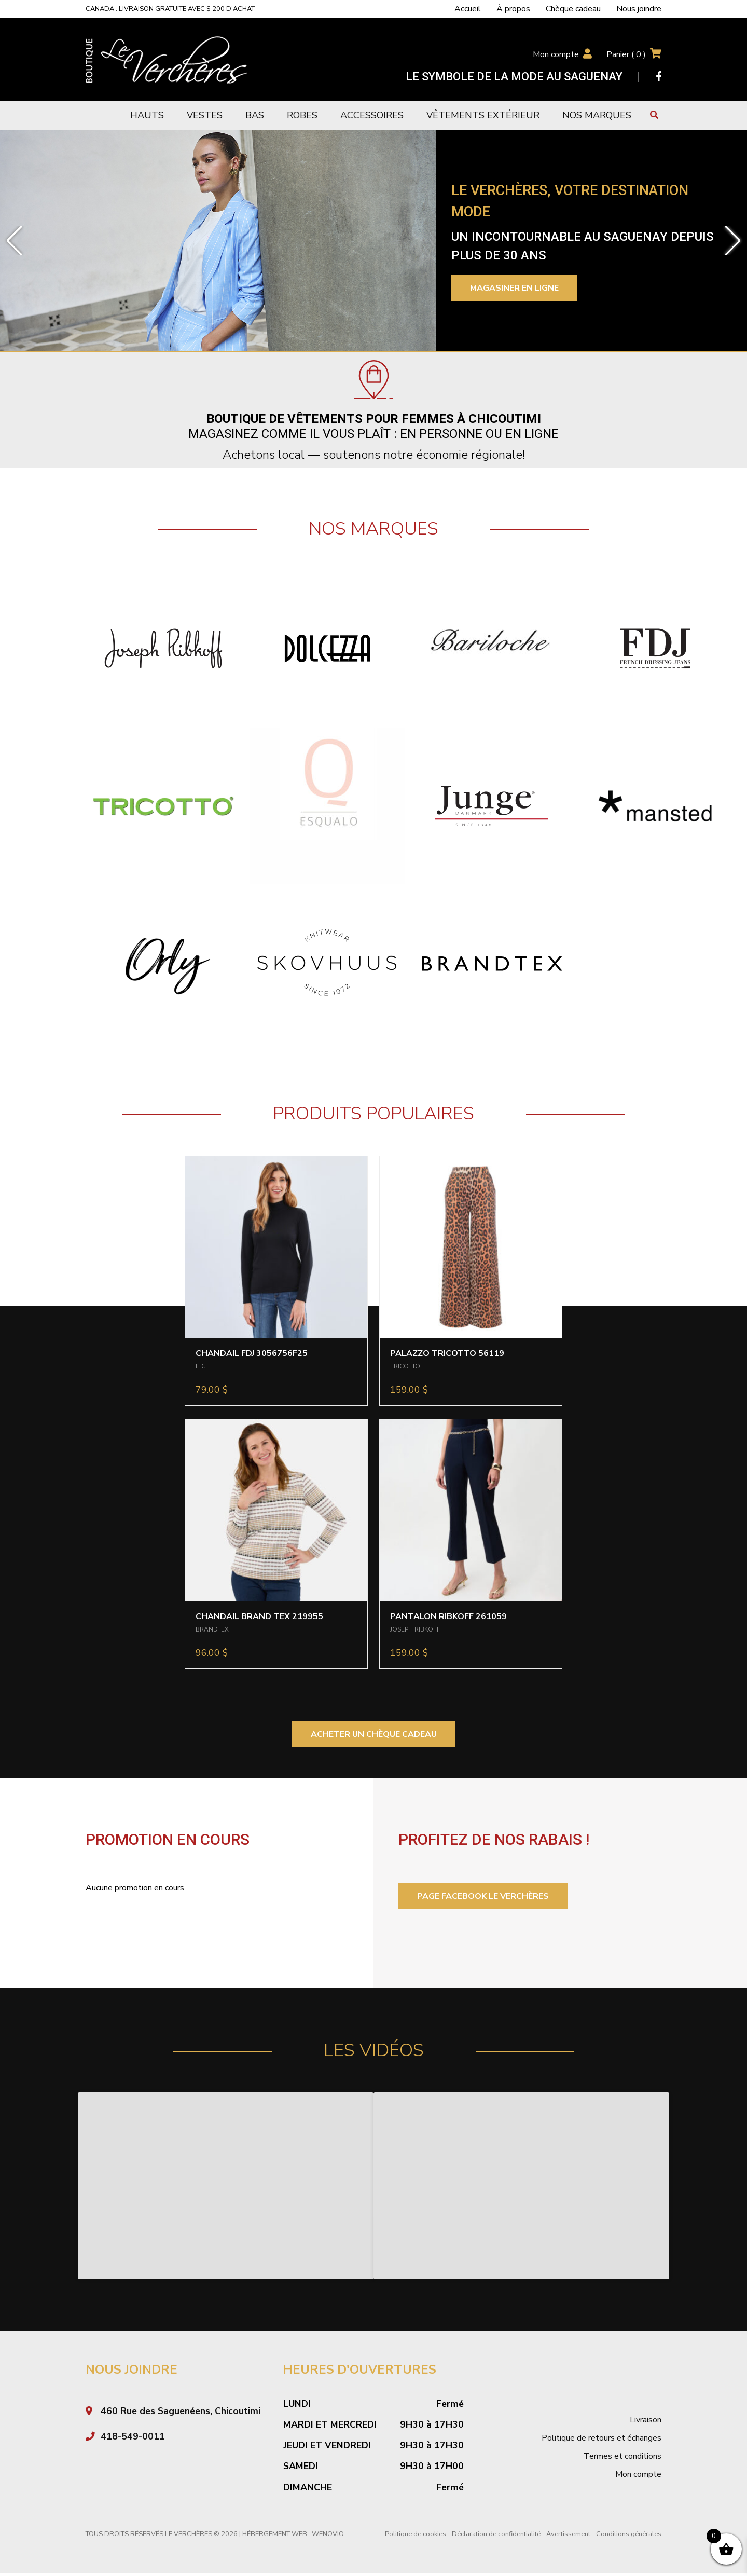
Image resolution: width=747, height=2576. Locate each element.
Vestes (205, 115)
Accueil (467, 9)
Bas (254, 115)
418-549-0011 (133, 2439)
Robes (302, 115)
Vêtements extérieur (483, 115)
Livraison (645, 2422)
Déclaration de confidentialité (496, 2536)
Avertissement (568, 2536)
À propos (513, 9)
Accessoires (372, 115)
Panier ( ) (626, 54)
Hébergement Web (274, 2536)
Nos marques (596, 115)
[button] (14, 240)
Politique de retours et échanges (601, 2440)
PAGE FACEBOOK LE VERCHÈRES (483, 1896)
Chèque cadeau (573, 9)
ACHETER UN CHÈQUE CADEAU (374, 1734)
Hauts (147, 115)
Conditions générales (628, 2536)
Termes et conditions (622, 2458)
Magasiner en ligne (514, 288)
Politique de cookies (415, 2536)
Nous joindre (638, 9)
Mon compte (556, 54)
